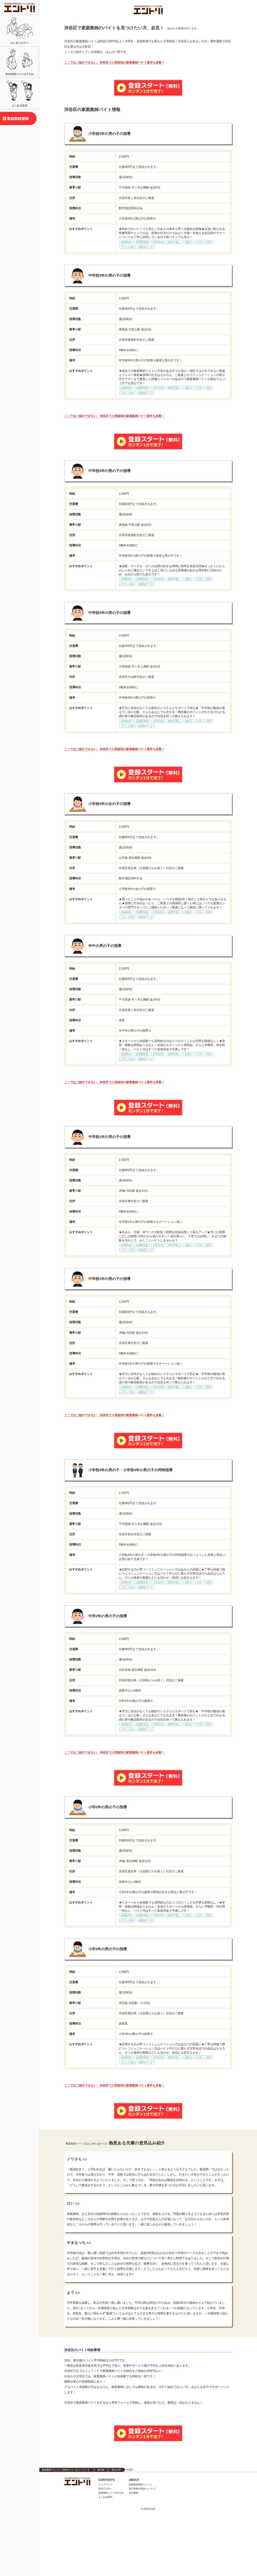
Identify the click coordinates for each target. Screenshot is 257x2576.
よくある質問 (105, 2559)
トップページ (105, 2547)
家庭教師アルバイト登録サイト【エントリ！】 (66, 2532)
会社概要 (133, 2555)
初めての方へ (105, 2551)
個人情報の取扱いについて (142, 2551)
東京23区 (116, 2532)
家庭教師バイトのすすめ (111, 2555)
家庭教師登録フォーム (140, 2547)
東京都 (100, 2532)
